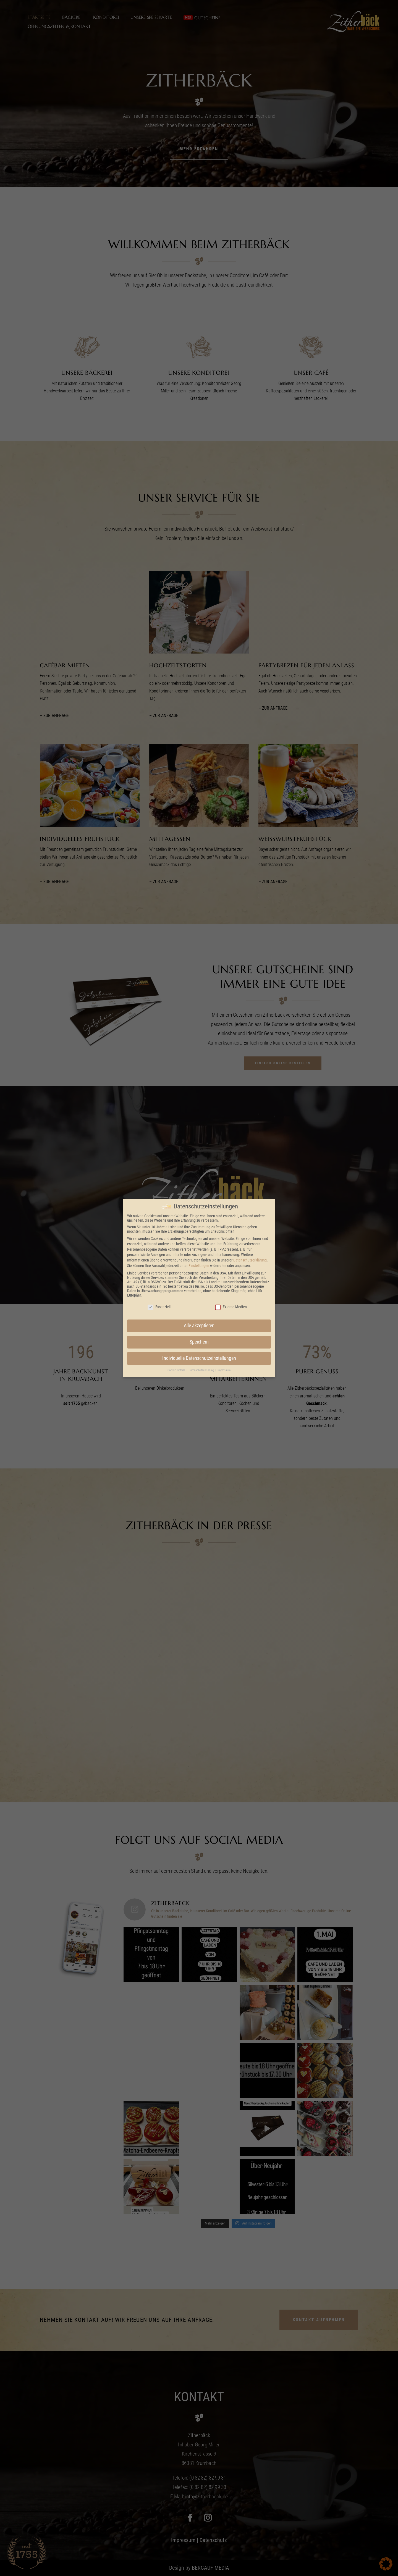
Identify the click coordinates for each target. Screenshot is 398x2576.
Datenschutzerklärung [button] (202, 1370)
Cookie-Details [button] (176, 1370)
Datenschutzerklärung (250, 1260)
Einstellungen (198, 1265)
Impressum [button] (224, 1370)
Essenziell (159, 1307)
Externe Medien (231, 1307)
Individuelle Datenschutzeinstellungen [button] (199, 1358)
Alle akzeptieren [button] (199, 1325)
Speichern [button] (199, 1342)
